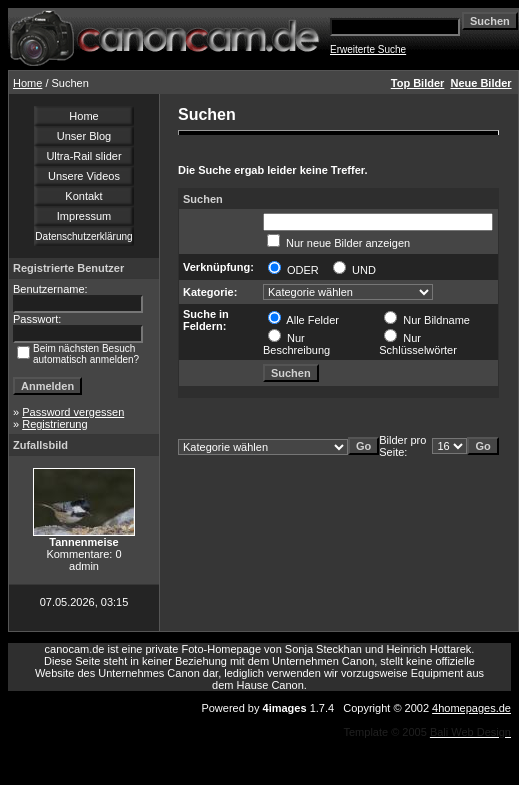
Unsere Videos (84, 176)
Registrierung (54, 424)
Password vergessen (73, 412)
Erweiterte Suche (368, 49)
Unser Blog (84, 136)
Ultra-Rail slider (83, 156)
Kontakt (83, 196)
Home (27, 83)
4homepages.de (471, 708)
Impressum (84, 216)
